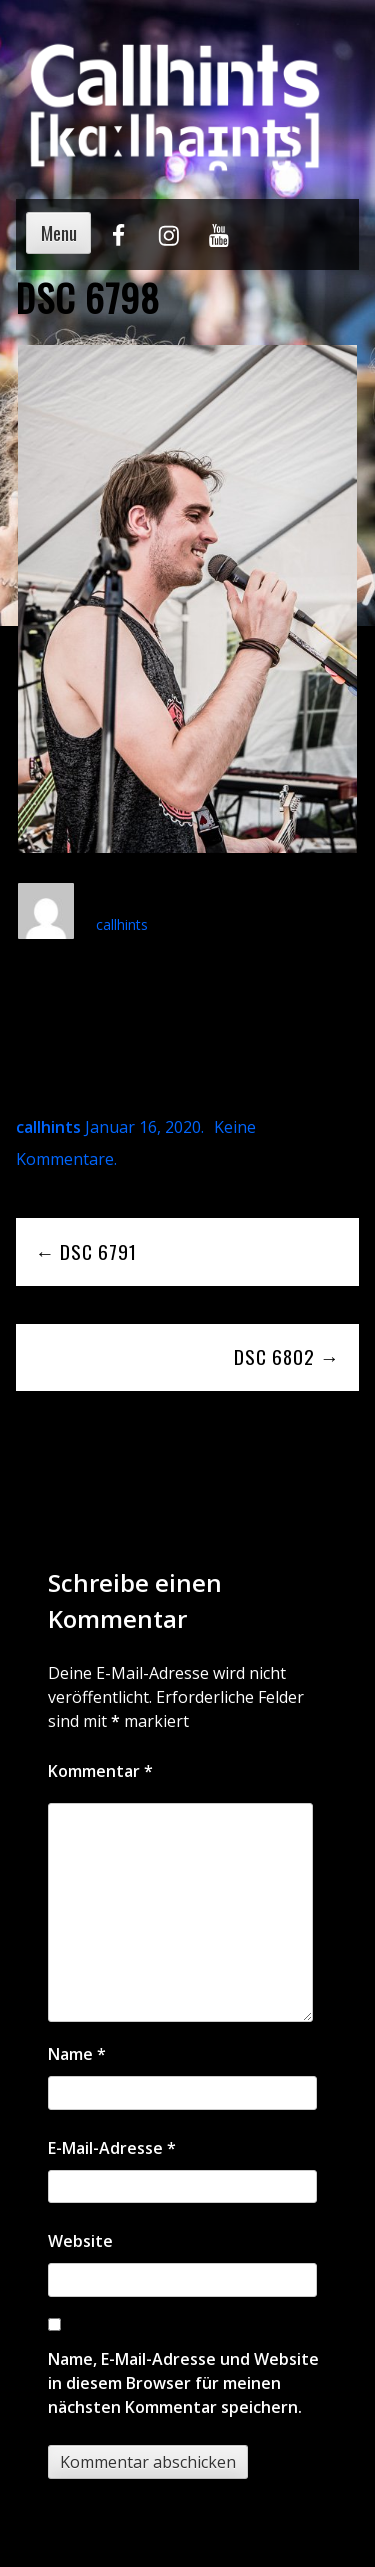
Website (80, 2241)
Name (77, 2054)
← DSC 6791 (86, 1251)
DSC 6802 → (287, 1356)
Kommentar (100, 1771)
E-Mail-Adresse (112, 2148)
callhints (122, 924)
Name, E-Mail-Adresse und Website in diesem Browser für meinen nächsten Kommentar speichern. (183, 2383)
